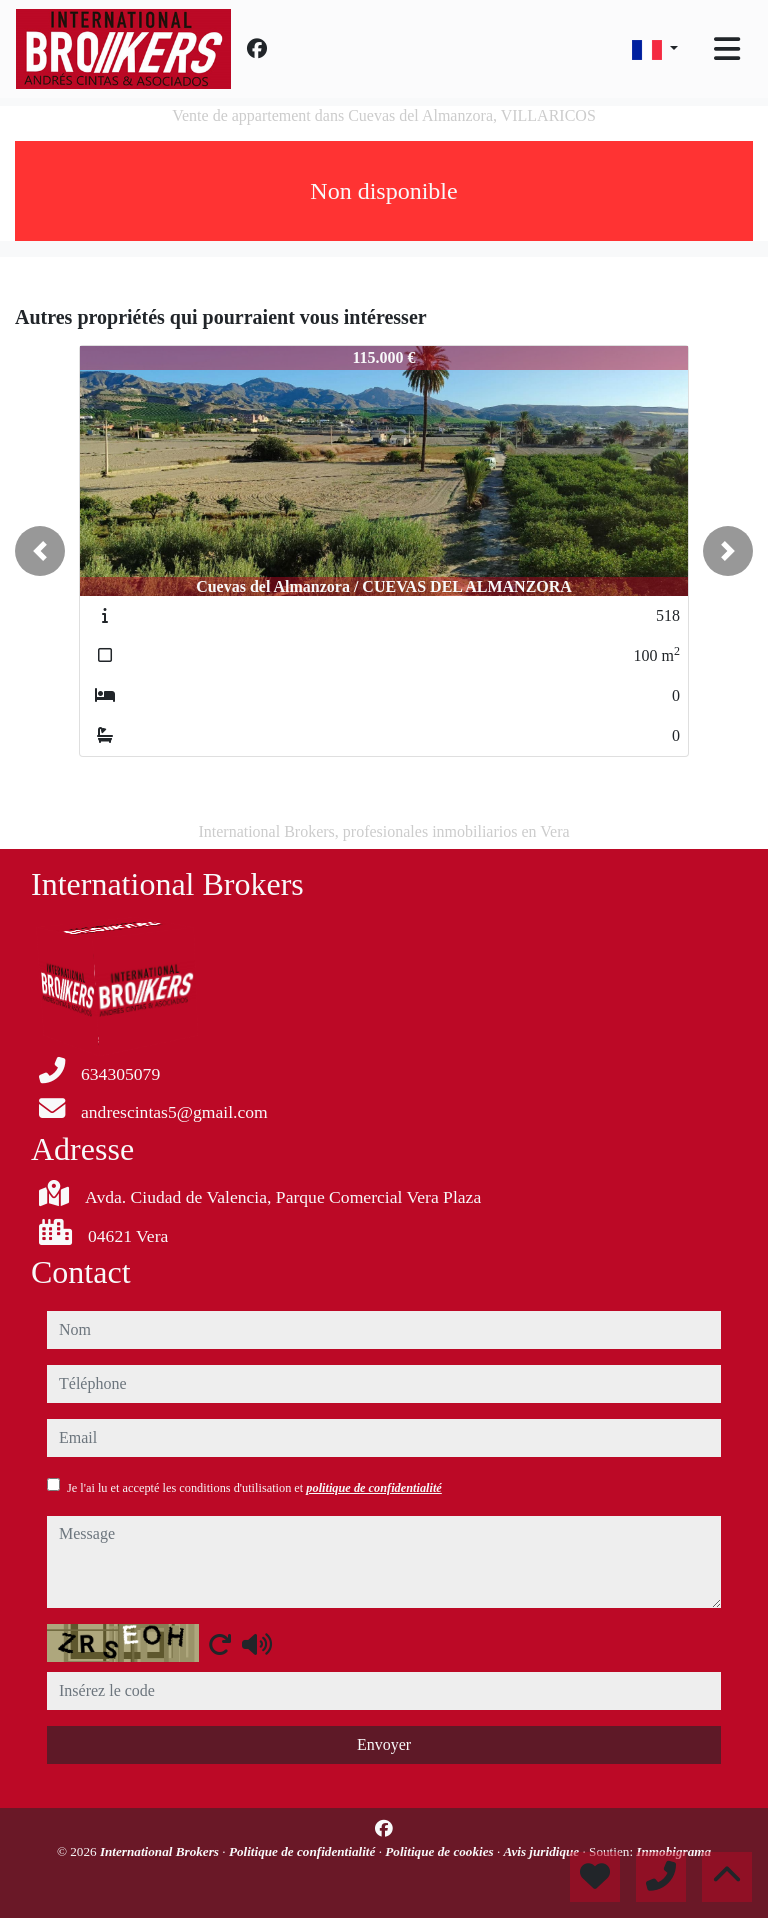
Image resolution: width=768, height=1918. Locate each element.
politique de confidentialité (373, 1488)
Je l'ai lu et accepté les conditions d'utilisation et (254, 1488)
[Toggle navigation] (727, 49)
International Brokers (161, 1851)
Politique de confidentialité (304, 1851)
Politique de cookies (441, 1851)
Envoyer (384, 1744)
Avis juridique (543, 1851)
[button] (40, 551)
